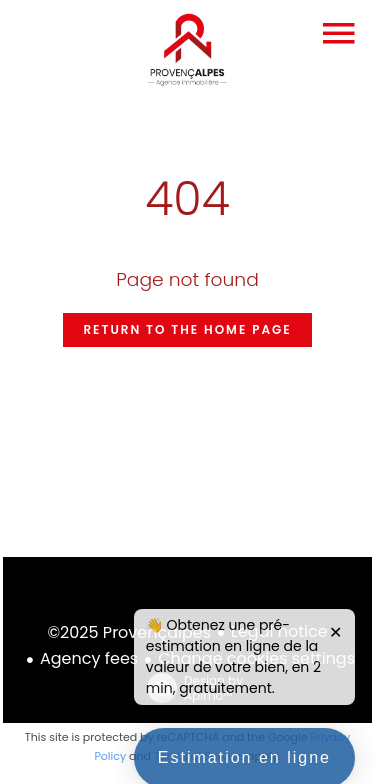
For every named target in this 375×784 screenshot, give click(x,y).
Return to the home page (187, 329)
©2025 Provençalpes (129, 632)
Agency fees (89, 658)
